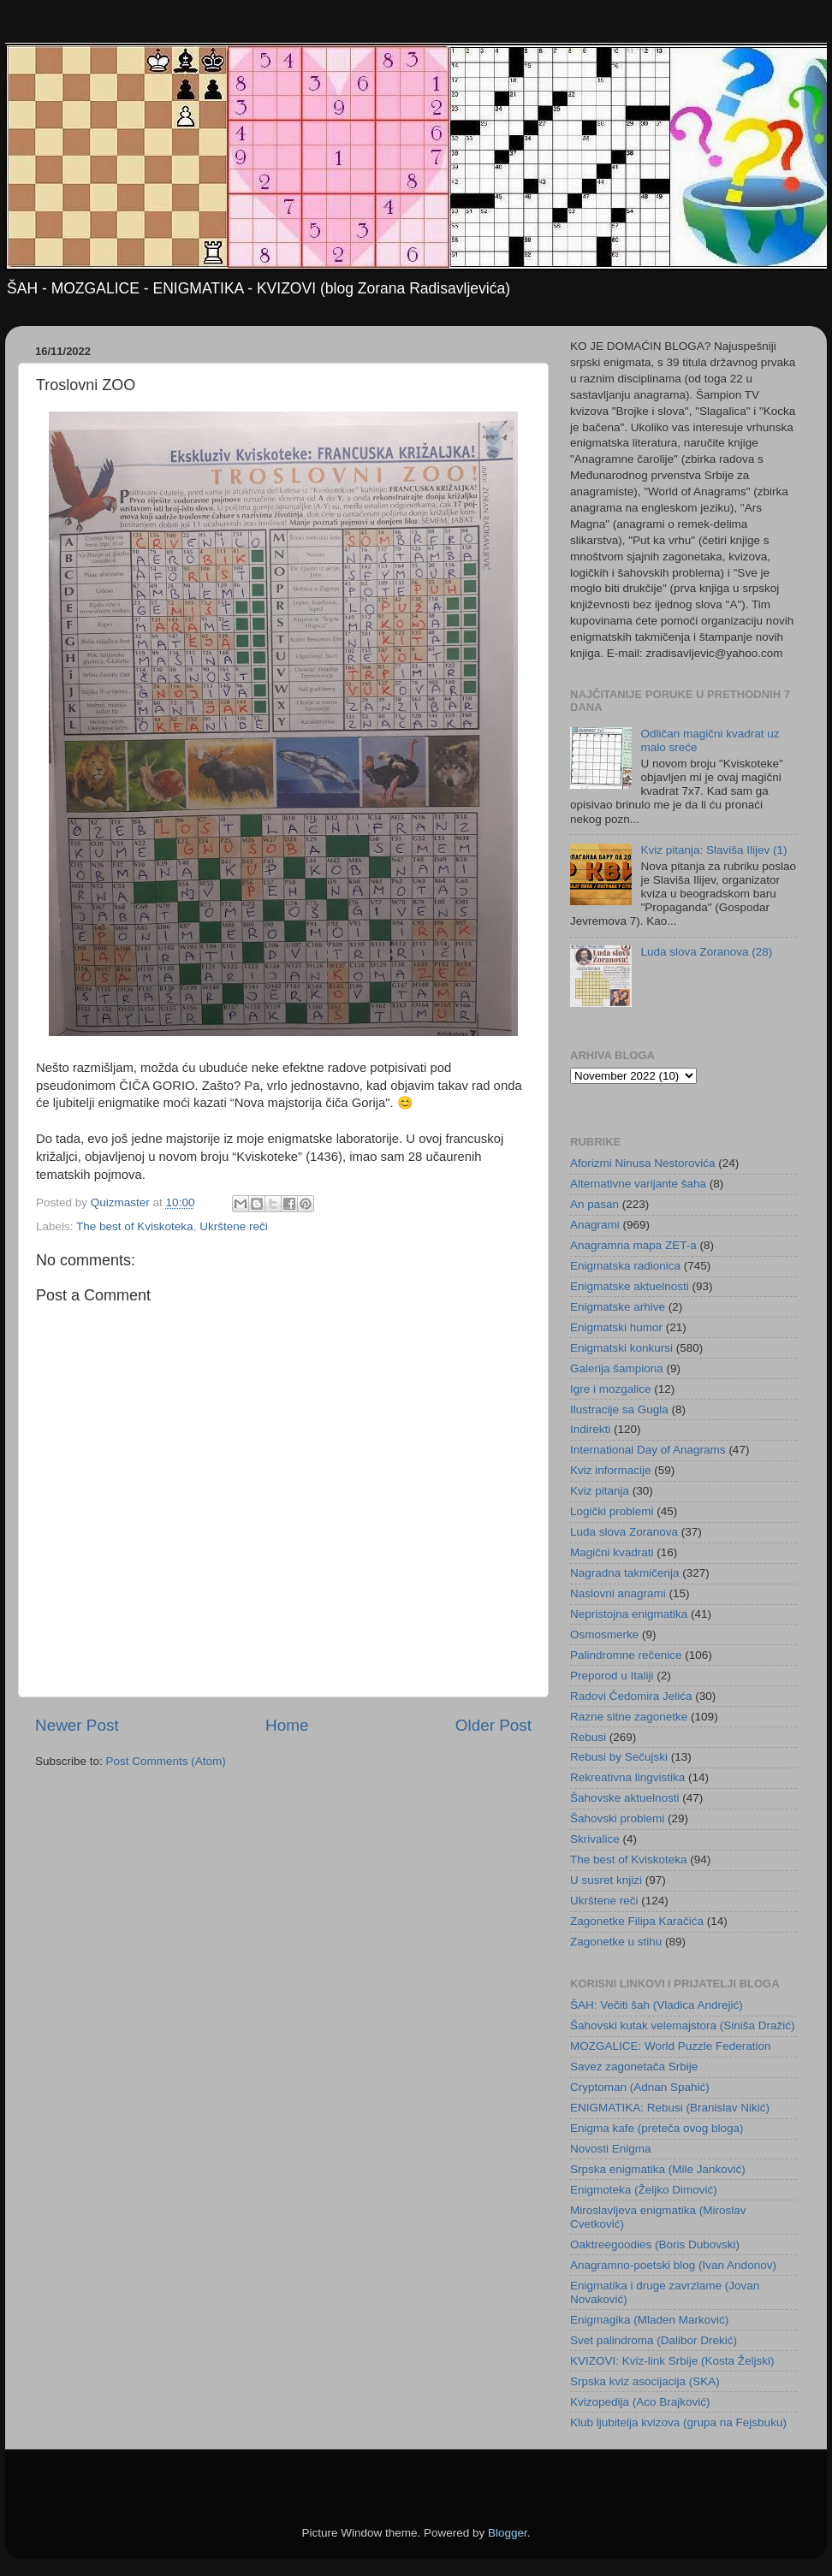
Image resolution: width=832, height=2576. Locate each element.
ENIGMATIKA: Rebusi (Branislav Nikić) (670, 2107)
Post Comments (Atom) (166, 1761)
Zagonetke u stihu (616, 1941)
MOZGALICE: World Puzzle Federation (670, 2046)
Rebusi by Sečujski (619, 1756)
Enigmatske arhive (617, 1306)
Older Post (493, 1725)
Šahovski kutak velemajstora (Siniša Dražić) (682, 2025)
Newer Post (77, 1725)
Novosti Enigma (610, 2148)
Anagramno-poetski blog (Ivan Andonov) (673, 2265)
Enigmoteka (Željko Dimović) (643, 2189)
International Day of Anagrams (648, 1449)
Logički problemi (612, 1511)
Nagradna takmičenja (625, 1572)
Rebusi (588, 1737)
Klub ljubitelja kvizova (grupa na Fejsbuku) (678, 2422)
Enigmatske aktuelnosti (629, 1286)
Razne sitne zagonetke (628, 1716)
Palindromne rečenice (626, 1655)
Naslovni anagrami (618, 1593)
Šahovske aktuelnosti (625, 1797)
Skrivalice (595, 1839)
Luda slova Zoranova (624, 1531)
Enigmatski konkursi (621, 1347)
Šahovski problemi (617, 1818)
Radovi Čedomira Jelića (631, 1696)
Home (286, 1725)
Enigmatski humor (616, 1327)
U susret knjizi (606, 1880)
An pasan (594, 1204)
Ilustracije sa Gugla (619, 1409)
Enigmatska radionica (625, 1265)
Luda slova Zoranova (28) (706, 951)
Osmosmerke (604, 1634)
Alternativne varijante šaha (638, 1183)
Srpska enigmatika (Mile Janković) (658, 2169)
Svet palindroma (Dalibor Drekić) (653, 2340)
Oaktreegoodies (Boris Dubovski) (655, 2244)
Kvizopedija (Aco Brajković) (640, 2401)
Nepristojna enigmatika (628, 1614)
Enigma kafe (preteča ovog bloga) (657, 2128)
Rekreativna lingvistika (627, 1777)
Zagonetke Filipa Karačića (637, 1921)
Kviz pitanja (599, 1490)
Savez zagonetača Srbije (634, 2066)
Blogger (507, 2532)
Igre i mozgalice (610, 1389)
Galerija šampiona (616, 1368)
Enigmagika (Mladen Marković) (649, 2319)
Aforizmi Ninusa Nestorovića (643, 1163)
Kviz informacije (610, 1470)
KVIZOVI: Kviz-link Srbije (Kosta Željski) (672, 2360)
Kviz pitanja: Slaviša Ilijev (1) (713, 850)
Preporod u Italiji (612, 1675)
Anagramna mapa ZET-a (633, 1245)
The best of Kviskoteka (134, 1226)
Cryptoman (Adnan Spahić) (640, 2087)
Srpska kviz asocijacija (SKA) (645, 2381)
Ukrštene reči (233, 1226)
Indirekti (590, 1429)
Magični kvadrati (612, 1552)
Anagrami (595, 1224)
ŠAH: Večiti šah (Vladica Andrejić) (656, 2005)
